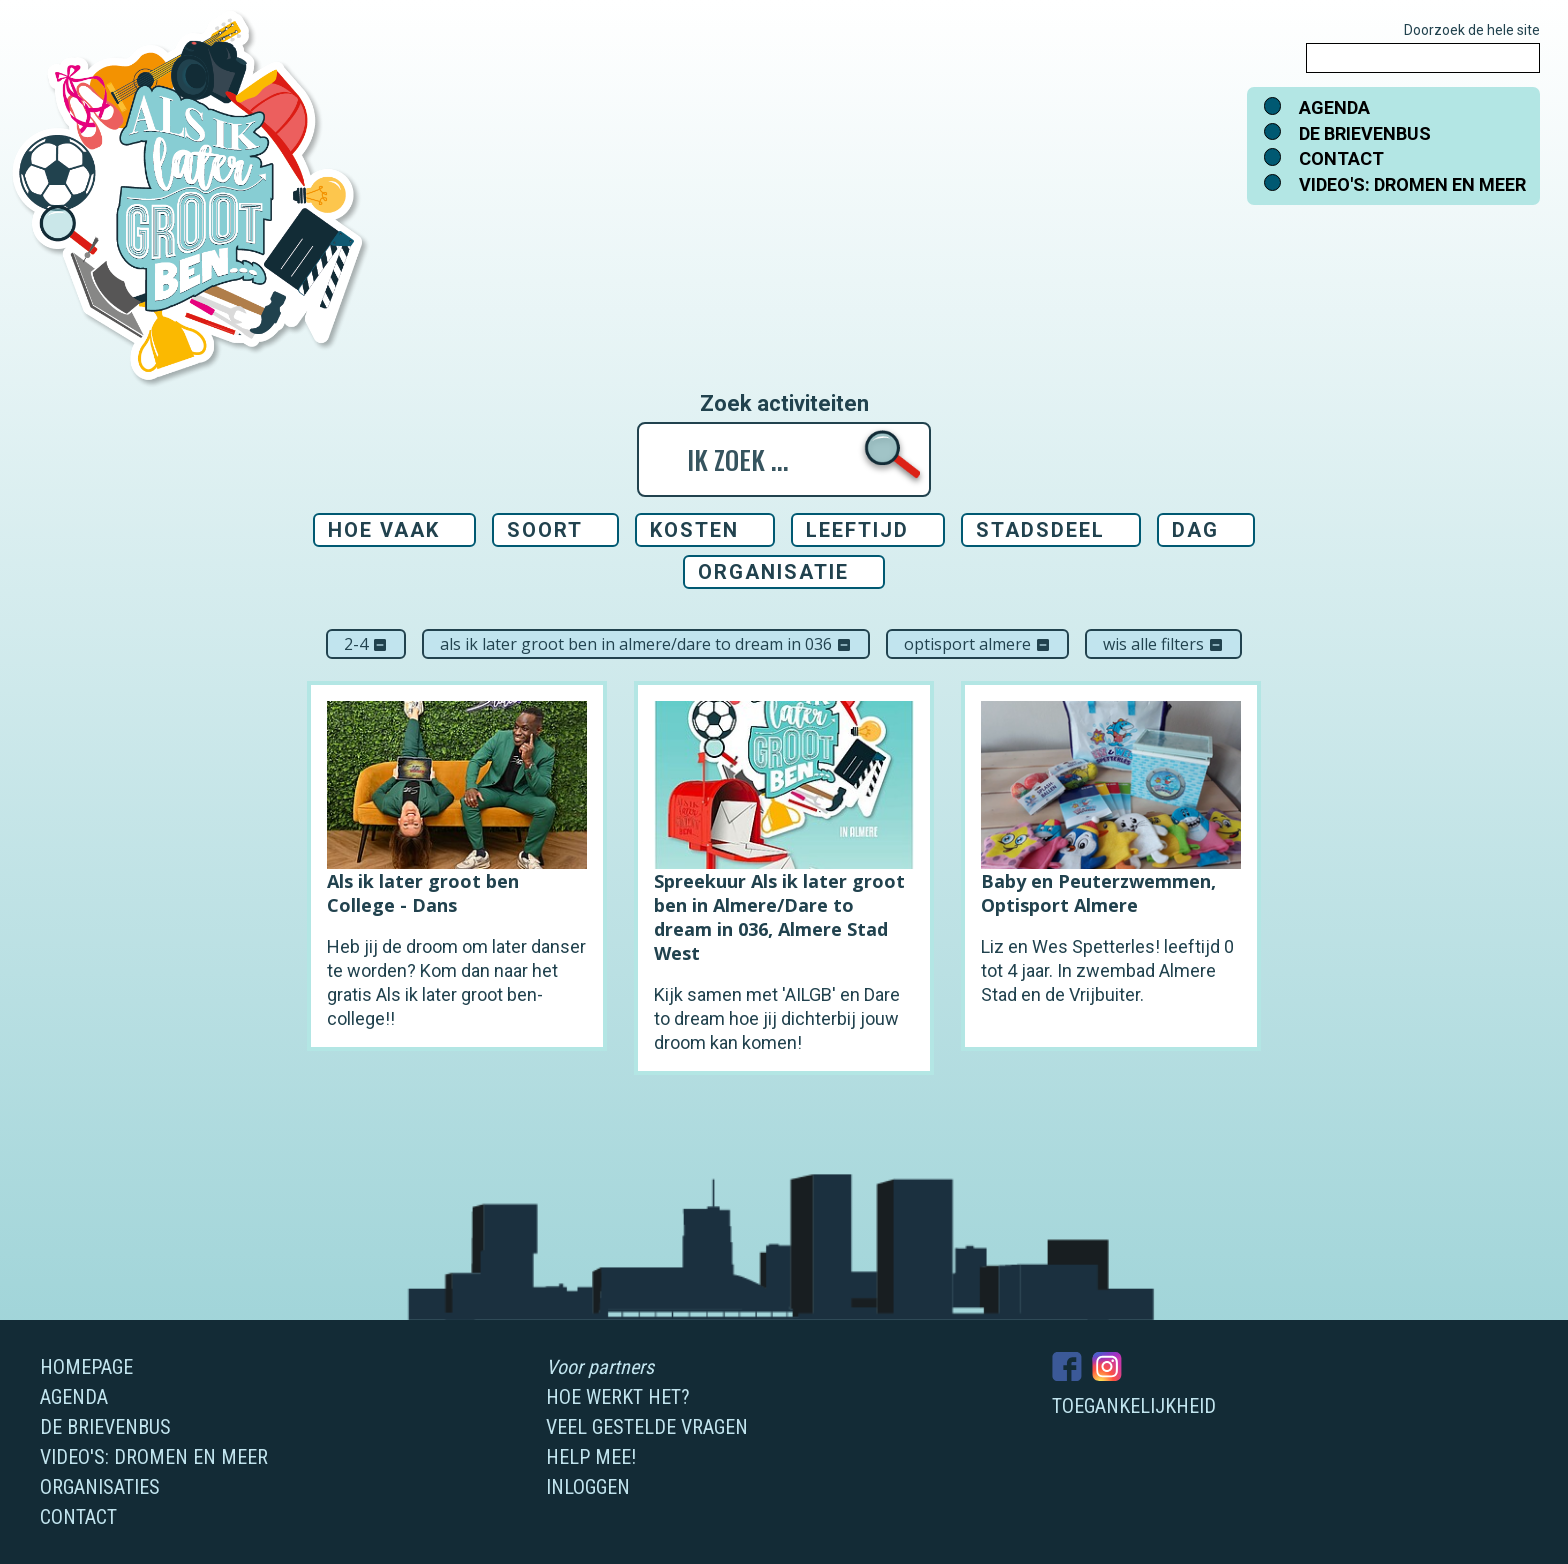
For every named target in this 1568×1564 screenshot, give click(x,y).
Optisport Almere (977, 644)
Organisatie (773, 572)
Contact (1341, 158)
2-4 (366, 644)
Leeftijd (857, 530)
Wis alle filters (1163, 644)
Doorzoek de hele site (1472, 30)
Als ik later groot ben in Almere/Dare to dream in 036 (646, 644)
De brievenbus (1365, 133)
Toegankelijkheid (1134, 1406)
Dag (1195, 530)
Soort (545, 530)
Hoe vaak (384, 530)
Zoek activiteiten (784, 404)
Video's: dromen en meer (1412, 184)
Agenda (1334, 107)
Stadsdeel (1040, 530)
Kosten (694, 530)
